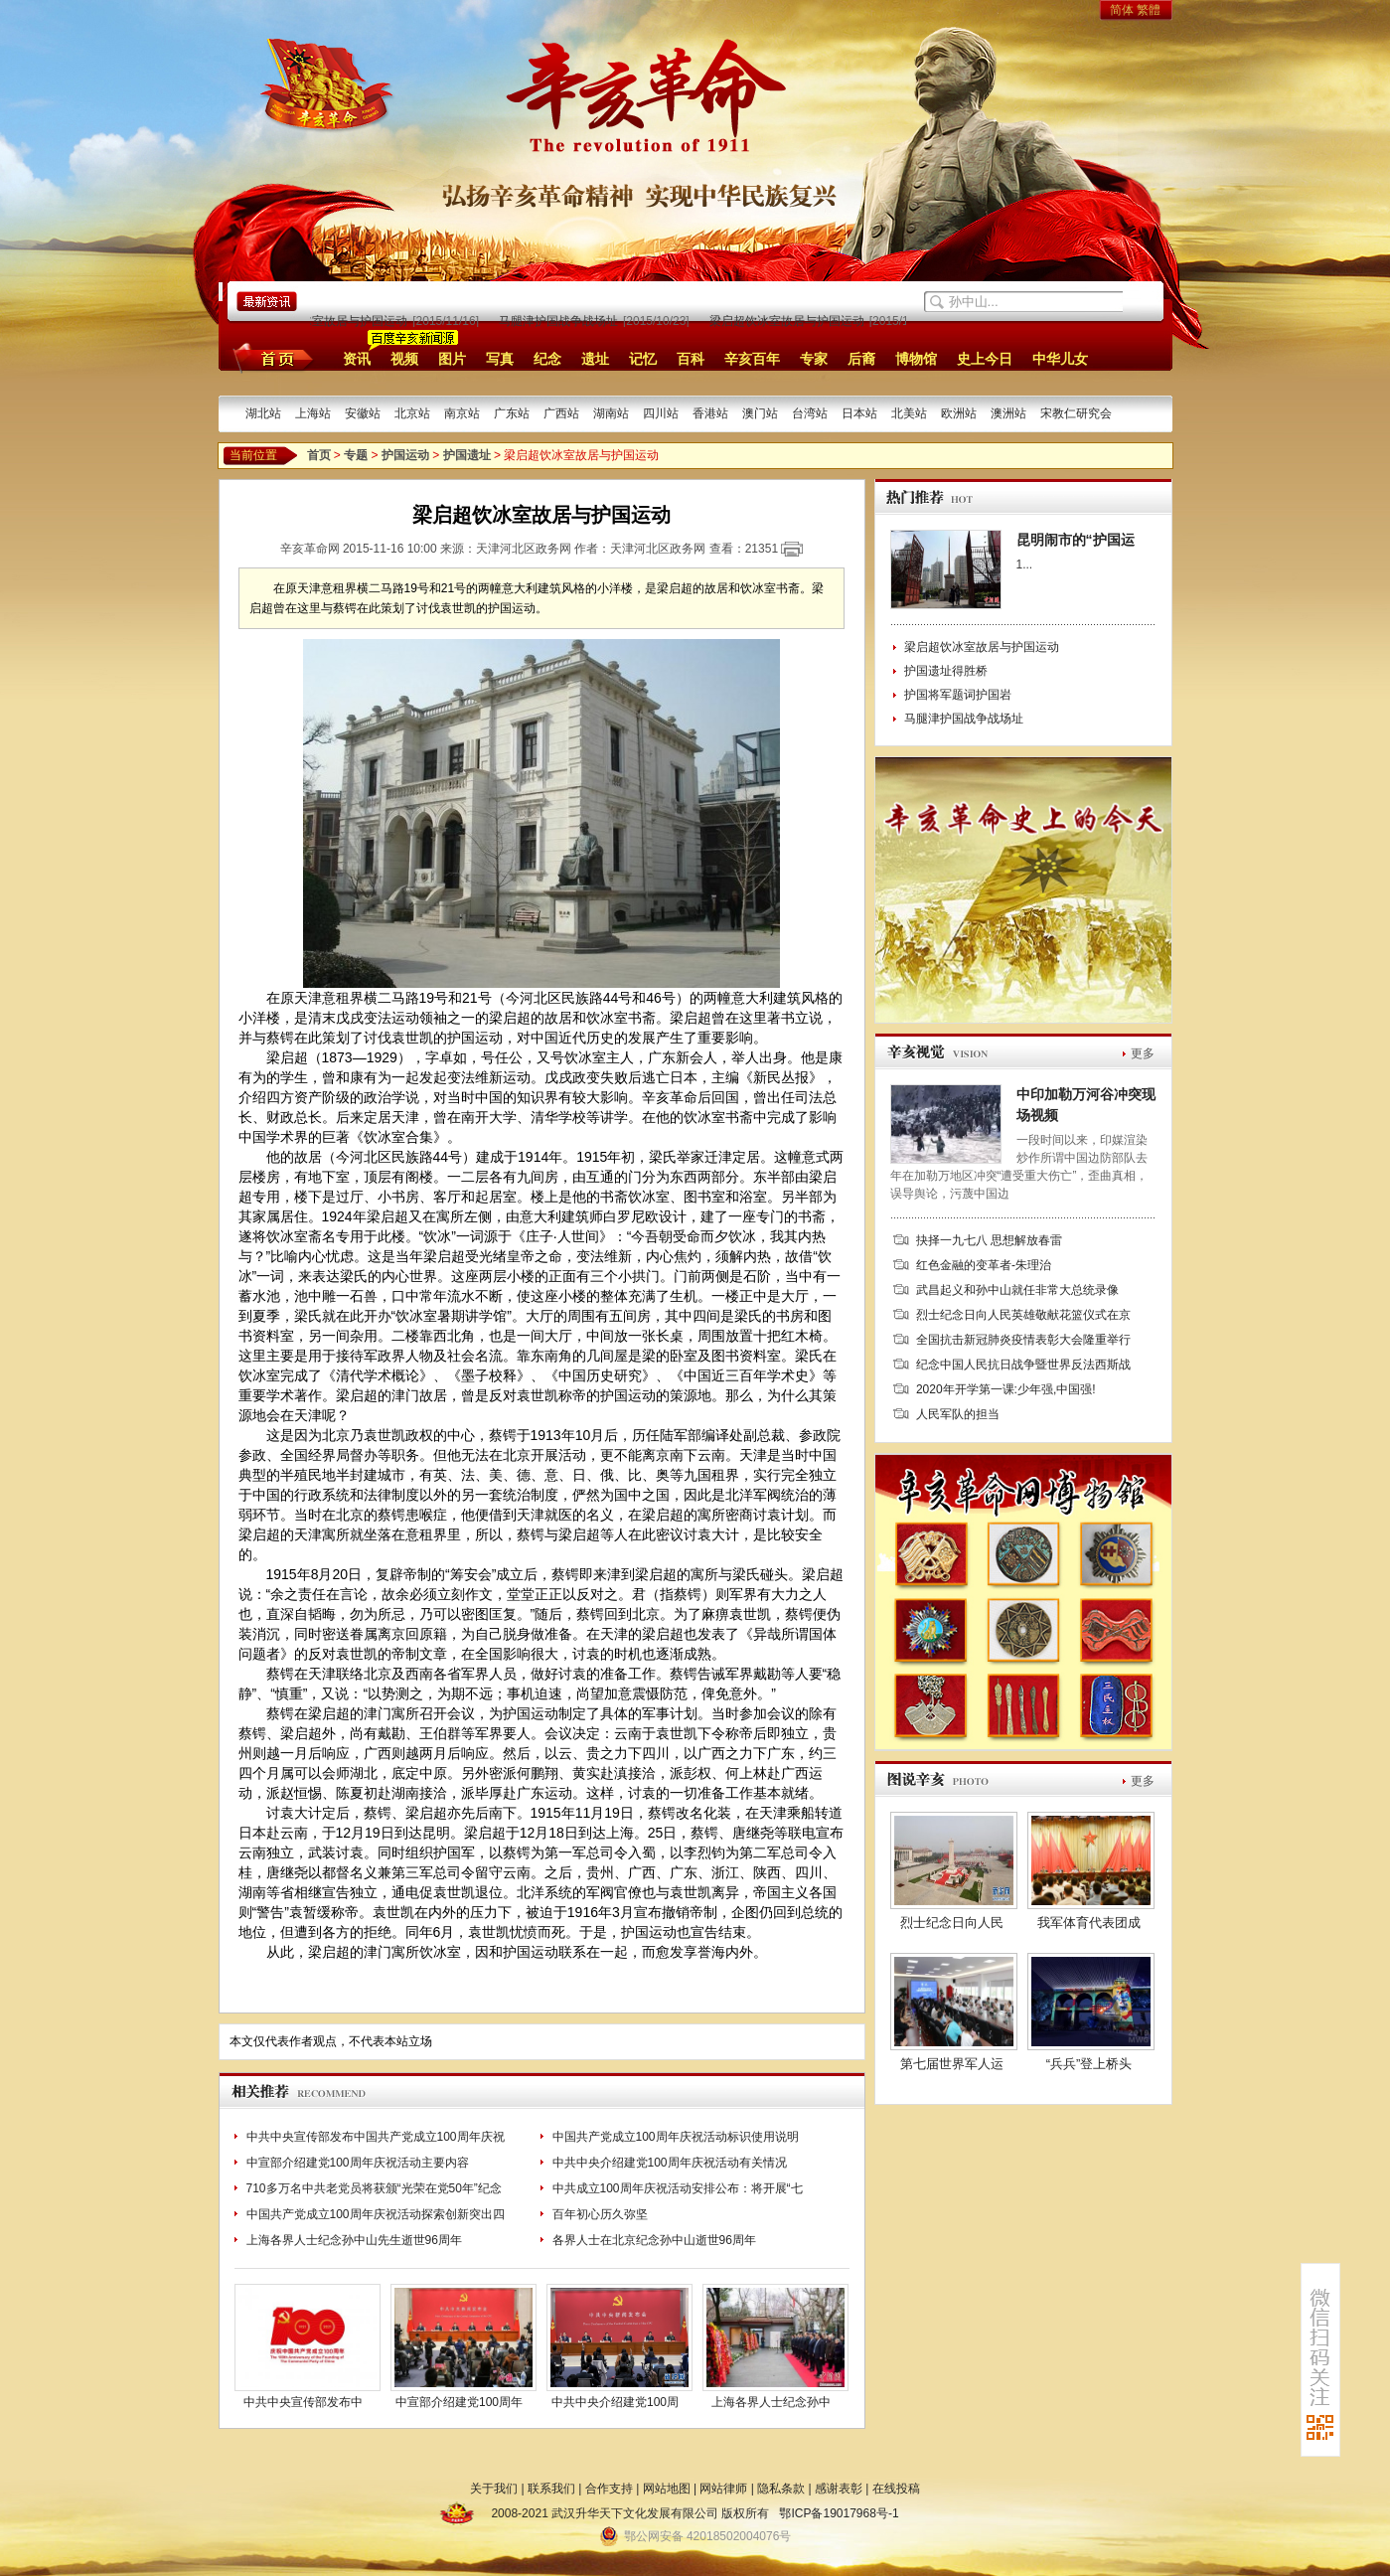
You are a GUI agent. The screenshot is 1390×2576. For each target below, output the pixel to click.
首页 (270, 358)
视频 (404, 359)
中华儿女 (1060, 359)
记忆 (643, 359)
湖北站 (263, 413)
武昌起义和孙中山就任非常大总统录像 (1017, 1290)
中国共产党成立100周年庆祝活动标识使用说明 (675, 2137)
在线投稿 (896, 2489)
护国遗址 (467, 455)
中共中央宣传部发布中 (303, 2402)
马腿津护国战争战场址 (563, 321)
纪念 (547, 359)
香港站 (710, 413)
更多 (1143, 1053)
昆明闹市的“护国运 (1075, 540)
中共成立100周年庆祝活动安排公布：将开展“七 (677, 2188)
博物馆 (916, 359)
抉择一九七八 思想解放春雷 (989, 1240)
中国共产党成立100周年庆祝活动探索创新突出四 (375, 2214)
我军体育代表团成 (1089, 1922)
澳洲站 (1008, 413)
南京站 (462, 413)
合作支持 (609, 2489)
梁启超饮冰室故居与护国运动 (334, 321)
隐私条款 (781, 2489)
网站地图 (667, 2489)
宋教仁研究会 (1076, 413)
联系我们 (551, 2489)
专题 (356, 455)
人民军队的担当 (958, 1414)
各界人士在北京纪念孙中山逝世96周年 (654, 2240)
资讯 (357, 359)
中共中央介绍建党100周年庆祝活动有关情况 (669, 2163)
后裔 (861, 359)
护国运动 (405, 455)
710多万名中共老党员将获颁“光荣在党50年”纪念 (374, 2188)
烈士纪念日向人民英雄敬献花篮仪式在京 (1023, 1315)
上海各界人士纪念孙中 (771, 2402)
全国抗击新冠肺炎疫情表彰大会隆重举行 (1023, 1340)
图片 (452, 359)
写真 (500, 359)
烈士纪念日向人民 (952, 1922)
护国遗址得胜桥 (946, 671)
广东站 (512, 413)
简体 (1122, 10)
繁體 (1148, 10)
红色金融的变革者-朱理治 (983, 1265)
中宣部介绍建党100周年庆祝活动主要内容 (357, 2163)
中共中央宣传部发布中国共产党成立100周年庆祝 (375, 2137)
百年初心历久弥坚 (600, 2214)
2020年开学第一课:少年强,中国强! (1006, 1389)
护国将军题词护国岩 (957, 695)
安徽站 (363, 413)
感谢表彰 (838, 2489)
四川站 (661, 413)
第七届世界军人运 (952, 2063)
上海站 (313, 413)
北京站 (412, 413)
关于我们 (494, 2489)
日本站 (859, 413)
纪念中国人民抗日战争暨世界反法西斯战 (1023, 1364)
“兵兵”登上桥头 (1089, 2063)
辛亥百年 (752, 359)
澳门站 (760, 413)
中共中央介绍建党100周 (615, 2402)
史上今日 (984, 359)
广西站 (561, 413)
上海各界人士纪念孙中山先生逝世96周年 (354, 2240)
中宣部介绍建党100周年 (459, 2402)
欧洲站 (959, 413)
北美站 (909, 413)
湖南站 (611, 413)
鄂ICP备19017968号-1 (838, 2513)
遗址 (595, 359)
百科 (690, 359)
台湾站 (810, 413)
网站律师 (723, 2489)
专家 (814, 359)
